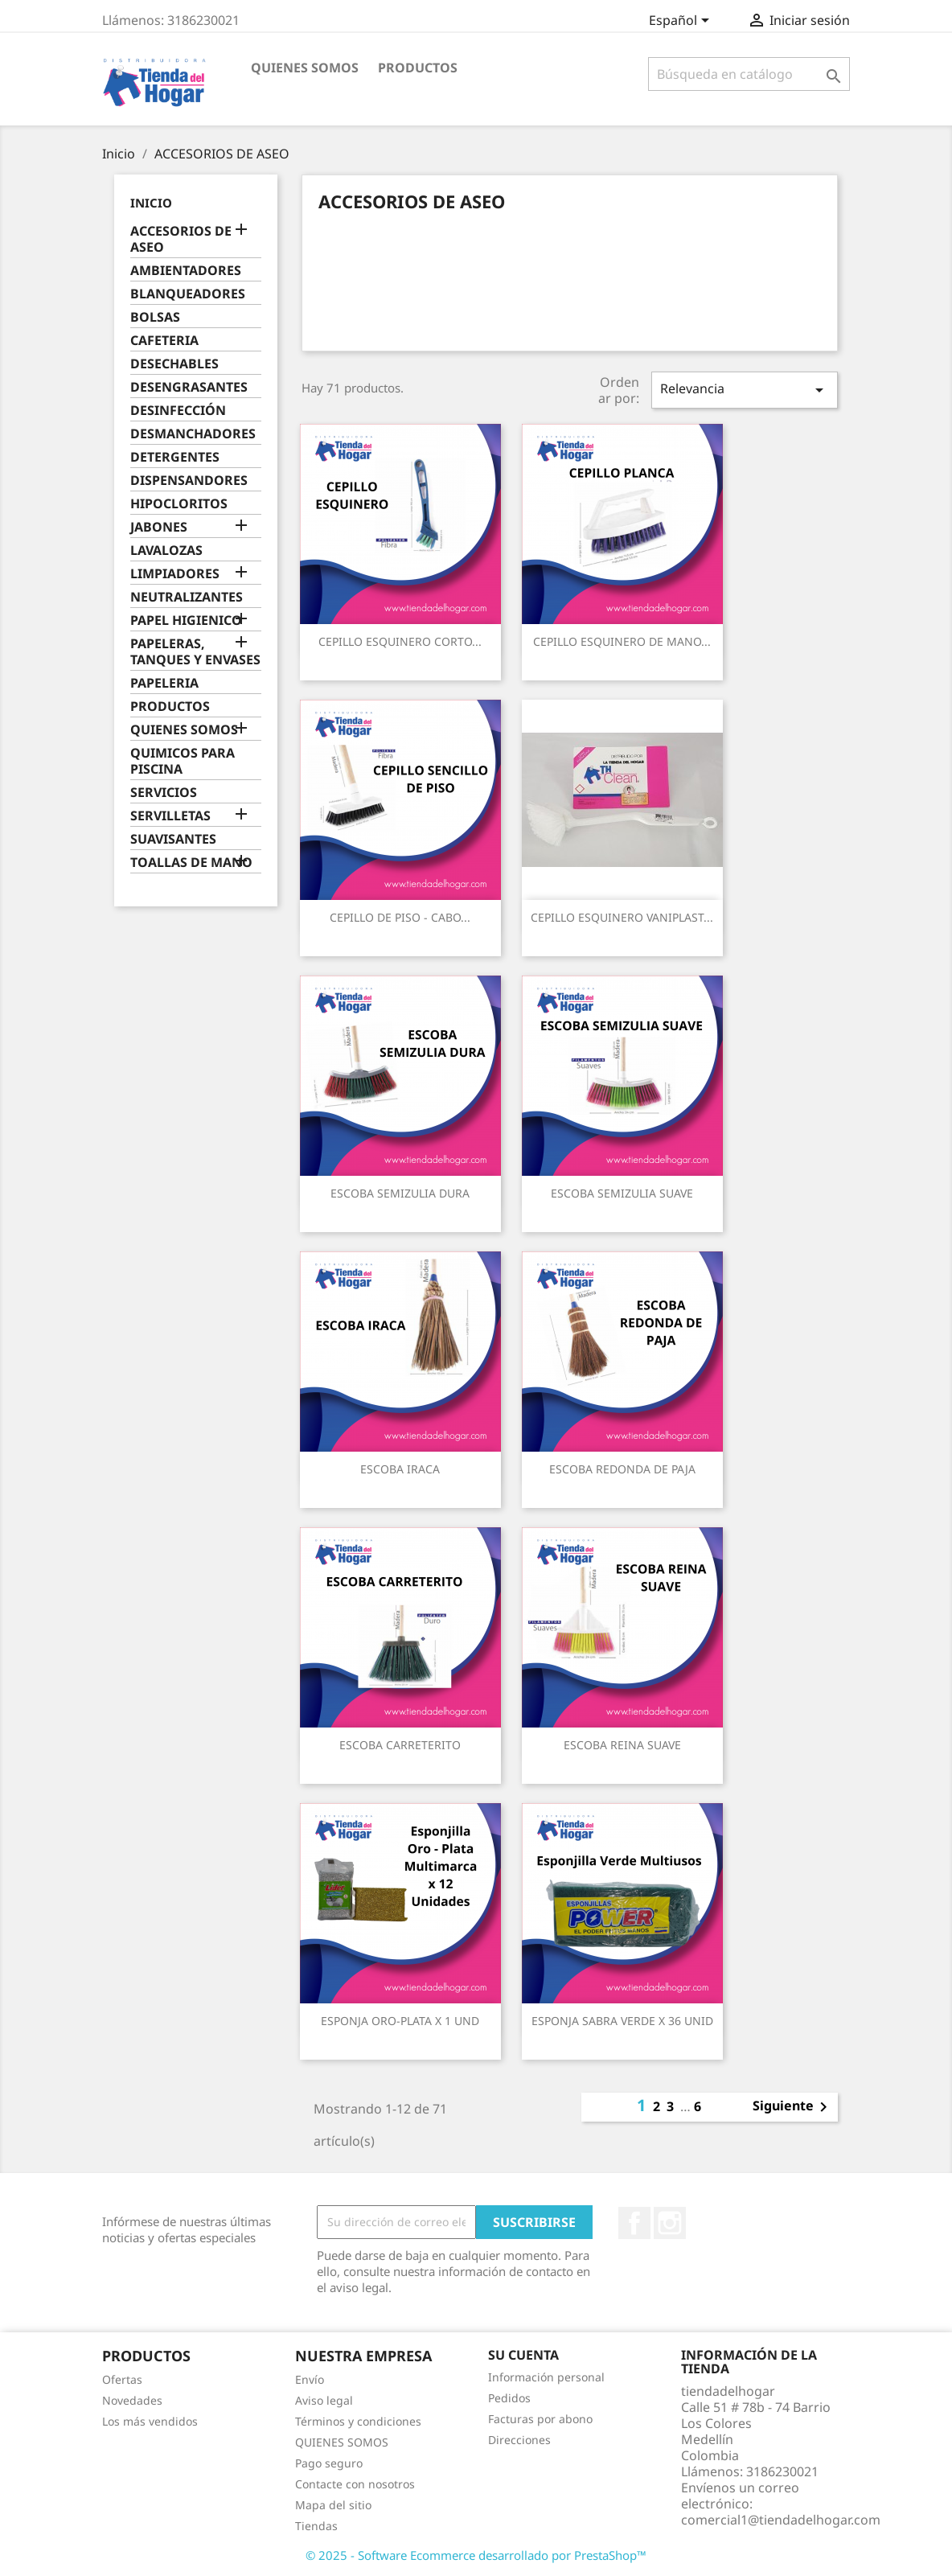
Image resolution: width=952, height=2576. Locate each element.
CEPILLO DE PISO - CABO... (400, 917)
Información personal (546, 2377)
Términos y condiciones (358, 2421)
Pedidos (509, 2397)
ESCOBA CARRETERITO (400, 1744)
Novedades (132, 2400)
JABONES (158, 527)
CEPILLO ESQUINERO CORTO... (400, 641)
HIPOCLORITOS (179, 503)
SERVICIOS (163, 792)
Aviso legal (324, 2400)
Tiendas (316, 2525)
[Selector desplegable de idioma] (682, 21)
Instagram (670, 2223)
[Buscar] (749, 74)
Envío (309, 2379)
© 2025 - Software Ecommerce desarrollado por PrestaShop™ (476, 2555)
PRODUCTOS (418, 67)
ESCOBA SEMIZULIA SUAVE (622, 1193)
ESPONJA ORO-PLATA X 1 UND (400, 2020)
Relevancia (744, 390)
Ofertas (122, 2379)
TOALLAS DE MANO (191, 862)
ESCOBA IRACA (400, 1469)
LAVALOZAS (166, 550)
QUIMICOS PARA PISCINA (182, 761)
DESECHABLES (174, 363)
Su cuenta (523, 2355)
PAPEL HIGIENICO (186, 620)
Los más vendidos (150, 2421)
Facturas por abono (540, 2418)
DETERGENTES (175, 457)
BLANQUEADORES (187, 294)
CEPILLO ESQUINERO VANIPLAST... (622, 917)
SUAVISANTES (173, 839)
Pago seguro (329, 2463)
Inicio (151, 203)
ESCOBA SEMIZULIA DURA (400, 1193)
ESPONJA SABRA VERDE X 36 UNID (622, 2020)
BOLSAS (155, 317)
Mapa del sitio (333, 2504)
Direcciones (519, 2439)
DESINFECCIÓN (178, 410)
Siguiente (793, 2107)
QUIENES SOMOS (305, 67)
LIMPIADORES (175, 573)
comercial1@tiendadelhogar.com (780, 2520)
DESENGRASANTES (189, 387)
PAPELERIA (164, 683)
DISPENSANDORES (189, 480)
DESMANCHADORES (193, 433)
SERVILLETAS (170, 815)
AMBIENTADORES (185, 270)
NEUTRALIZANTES (186, 597)
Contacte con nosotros (355, 2484)
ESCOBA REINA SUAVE (622, 1744)
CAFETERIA (164, 340)
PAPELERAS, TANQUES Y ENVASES (195, 651)
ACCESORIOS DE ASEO (181, 239)
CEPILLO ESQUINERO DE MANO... (622, 641)
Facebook (634, 2223)
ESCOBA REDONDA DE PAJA (622, 1469)
